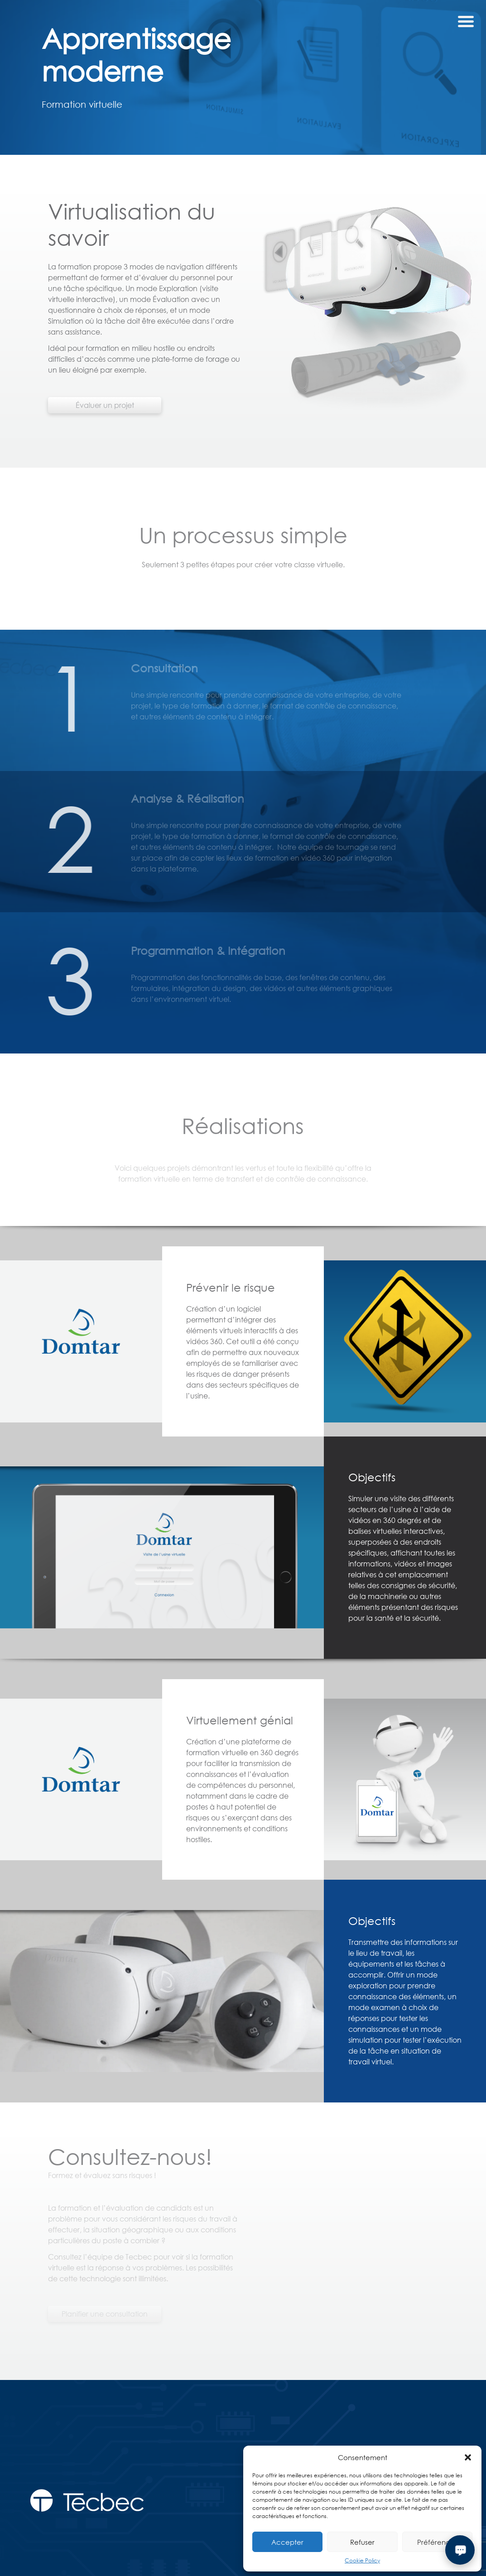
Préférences (437, 2542)
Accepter (287, 2542)
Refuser (362, 2542)
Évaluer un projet (105, 416)
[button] (467, 2457)
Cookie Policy (362, 2560)
